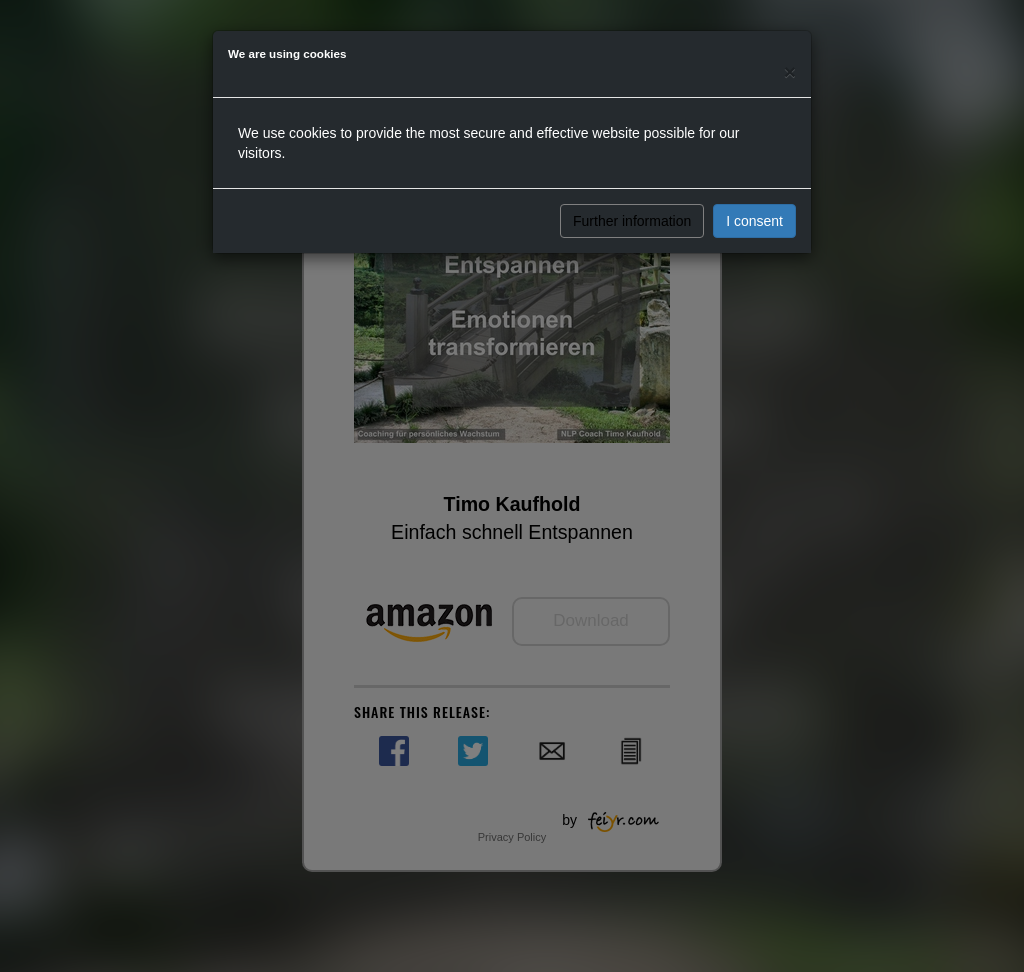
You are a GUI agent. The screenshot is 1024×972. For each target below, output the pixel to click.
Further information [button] (632, 221)
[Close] (790, 71)
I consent (754, 221)
